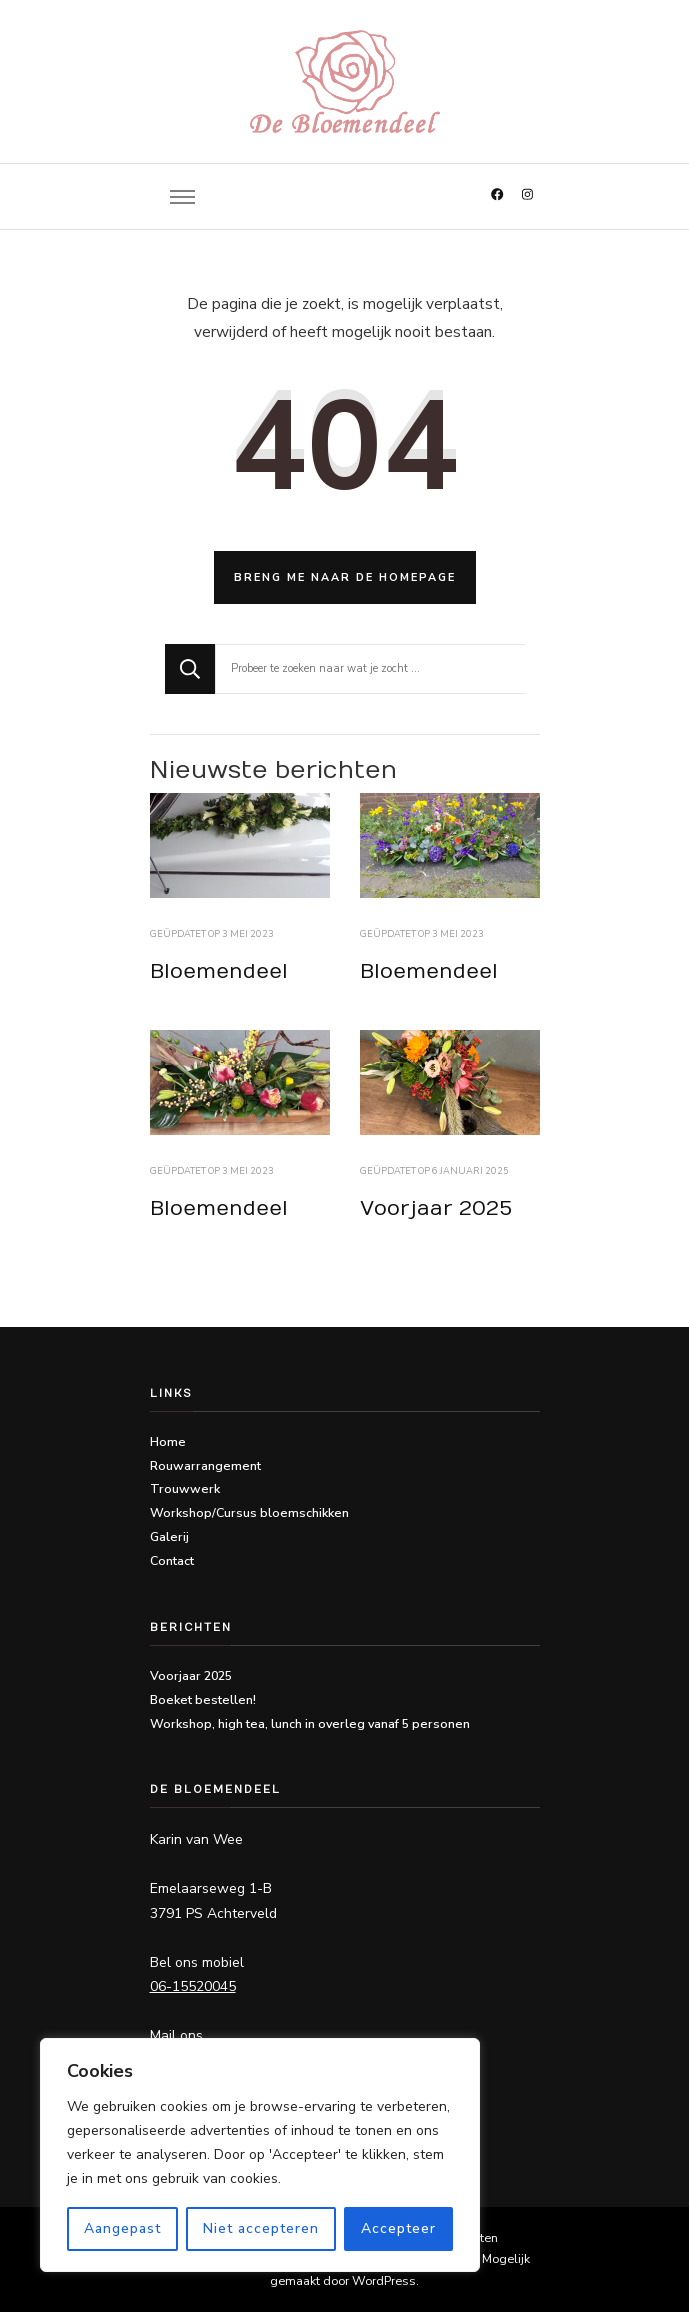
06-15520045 (193, 1986)
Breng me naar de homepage (345, 577)
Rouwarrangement (205, 1465)
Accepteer (398, 2228)
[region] (260, 2155)
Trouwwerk (185, 1488)
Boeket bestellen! (203, 1699)
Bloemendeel (219, 971)
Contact (172, 1560)
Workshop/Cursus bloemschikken (249, 1512)
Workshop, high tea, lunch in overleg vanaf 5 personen (310, 1723)
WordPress (384, 2280)
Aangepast (122, 2228)
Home (168, 1441)
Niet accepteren (261, 2228)
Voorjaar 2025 (436, 1208)
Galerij (169, 1536)
